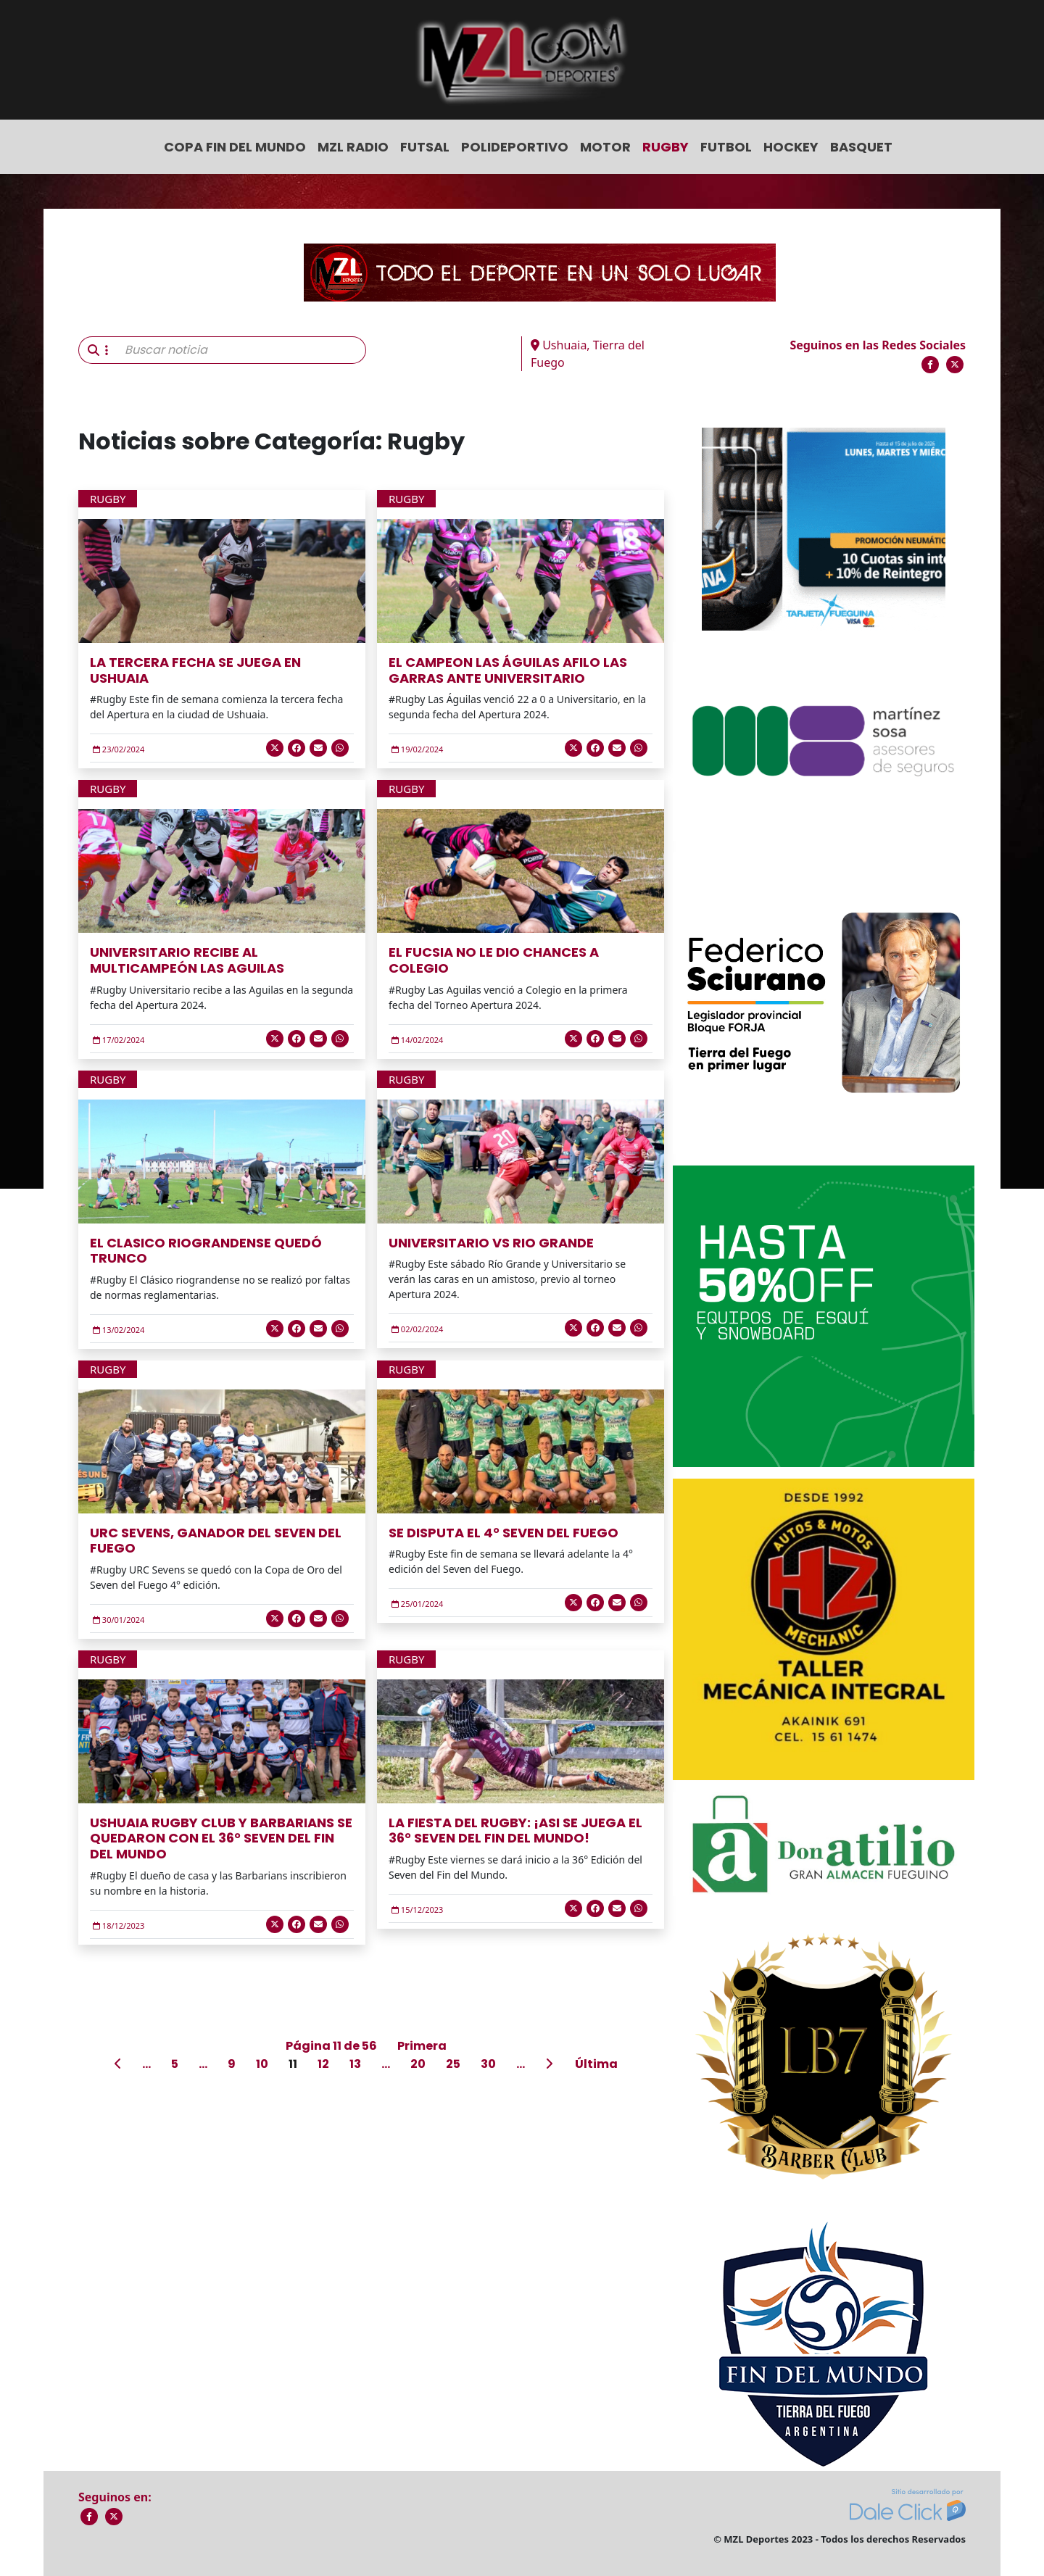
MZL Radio (353, 147)
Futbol (726, 147)
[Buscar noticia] (241, 350)
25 (453, 2064)
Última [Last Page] (596, 2064)
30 (488, 2064)
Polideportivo (514, 147)
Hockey (791, 147)
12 (323, 2064)
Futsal (425, 147)
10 (262, 2064)
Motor (605, 147)
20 (418, 2064)
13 (355, 2064)
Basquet (861, 147)
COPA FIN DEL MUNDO (235, 147)
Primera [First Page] (422, 2045)
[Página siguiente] (549, 2064)
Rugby (665, 147)
